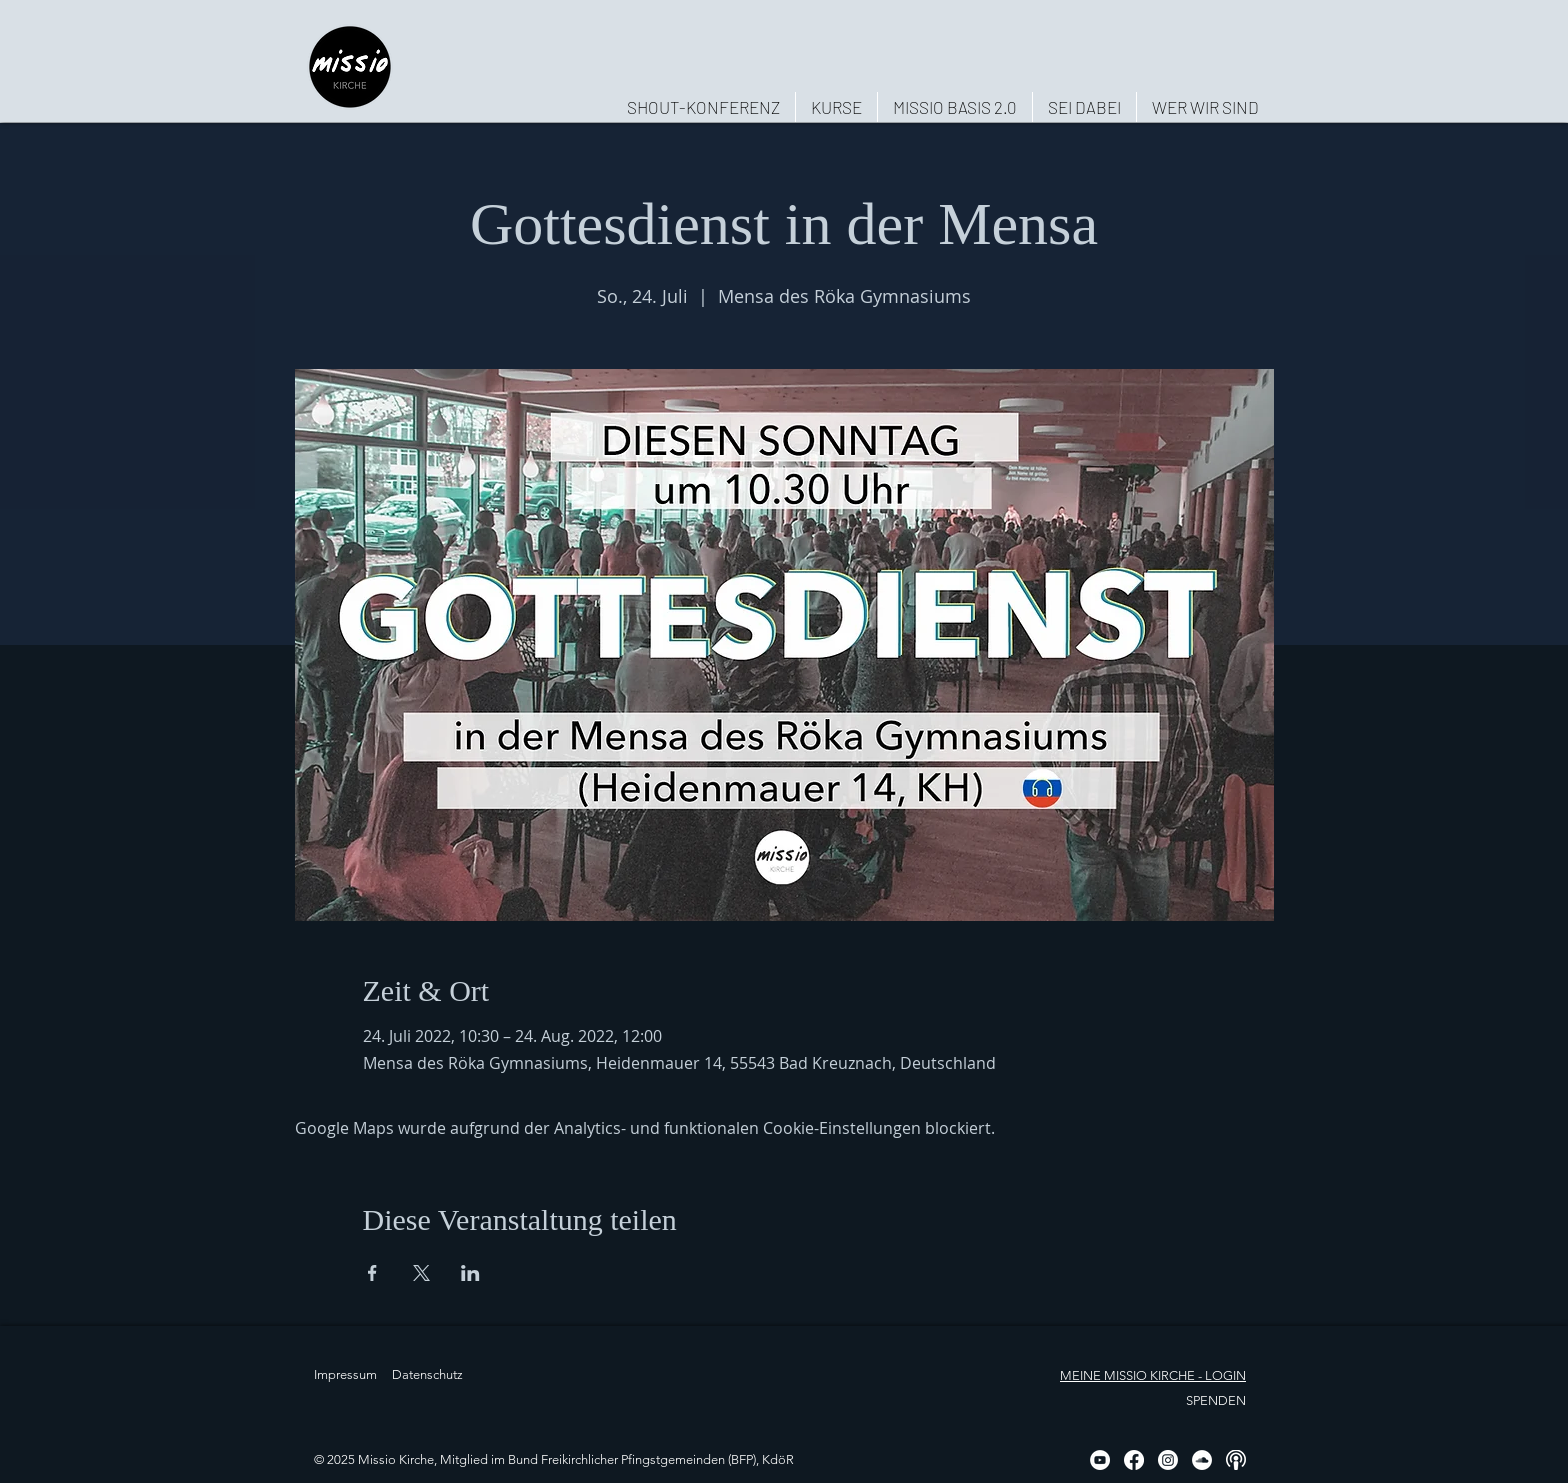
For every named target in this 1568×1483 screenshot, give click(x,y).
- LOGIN (1220, 1375)
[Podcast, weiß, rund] (1236, 1460)
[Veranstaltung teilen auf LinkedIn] (470, 1273)
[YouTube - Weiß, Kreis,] (1100, 1460)
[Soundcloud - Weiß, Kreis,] (1202, 1460)
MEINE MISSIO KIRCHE (1127, 1375)
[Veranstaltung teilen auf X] (421, 1273)
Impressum (345, 1374)
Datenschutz (427, 1374)
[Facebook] (1134, 1460)
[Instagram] (1168, 1460)
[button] (1205, 107)
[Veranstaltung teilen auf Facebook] (372, 1273)
